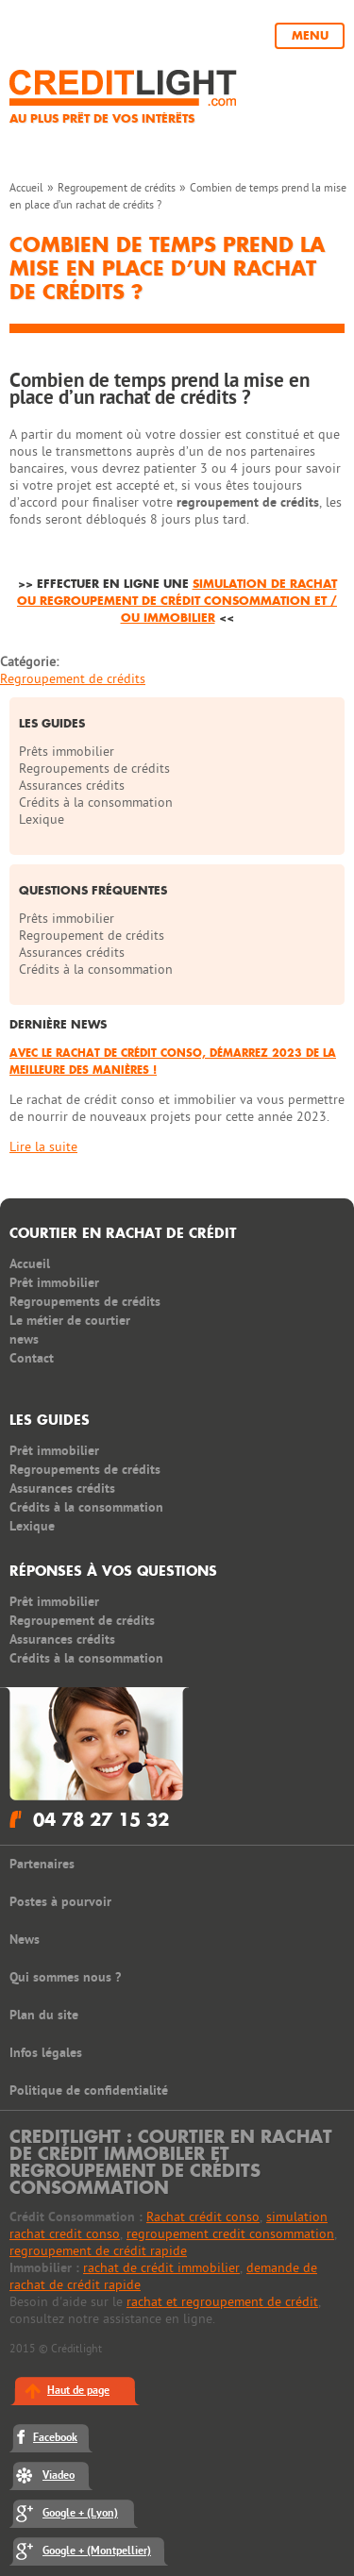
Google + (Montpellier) (96, 2551)
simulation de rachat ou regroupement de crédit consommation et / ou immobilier (177, 601)
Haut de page (78, 2390)
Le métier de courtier (69, 1320)
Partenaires (42, 1864)
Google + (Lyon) (80, 2513)
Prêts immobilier (66, 751)
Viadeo (58, 2475)
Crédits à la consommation (96, 802)
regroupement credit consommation (230, 2234)
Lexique (41, 819)
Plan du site (43, 2015)
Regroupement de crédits (117, 187)
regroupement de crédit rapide (98, 2251)
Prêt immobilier (54, 1283)
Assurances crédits (72, 785)
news (24, 1339)
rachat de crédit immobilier (161, 2268)
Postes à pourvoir (60, 1902)
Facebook (55, 2438)
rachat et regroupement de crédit (222, 2302)
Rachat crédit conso (203, 2217)
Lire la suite (43, 1147)
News (24, 1939)
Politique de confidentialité (88, 2090)
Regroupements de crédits (94, 768)
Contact (31, 1358)
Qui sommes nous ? (65, 1977)
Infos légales (45, 2053)
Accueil (26, 187)
